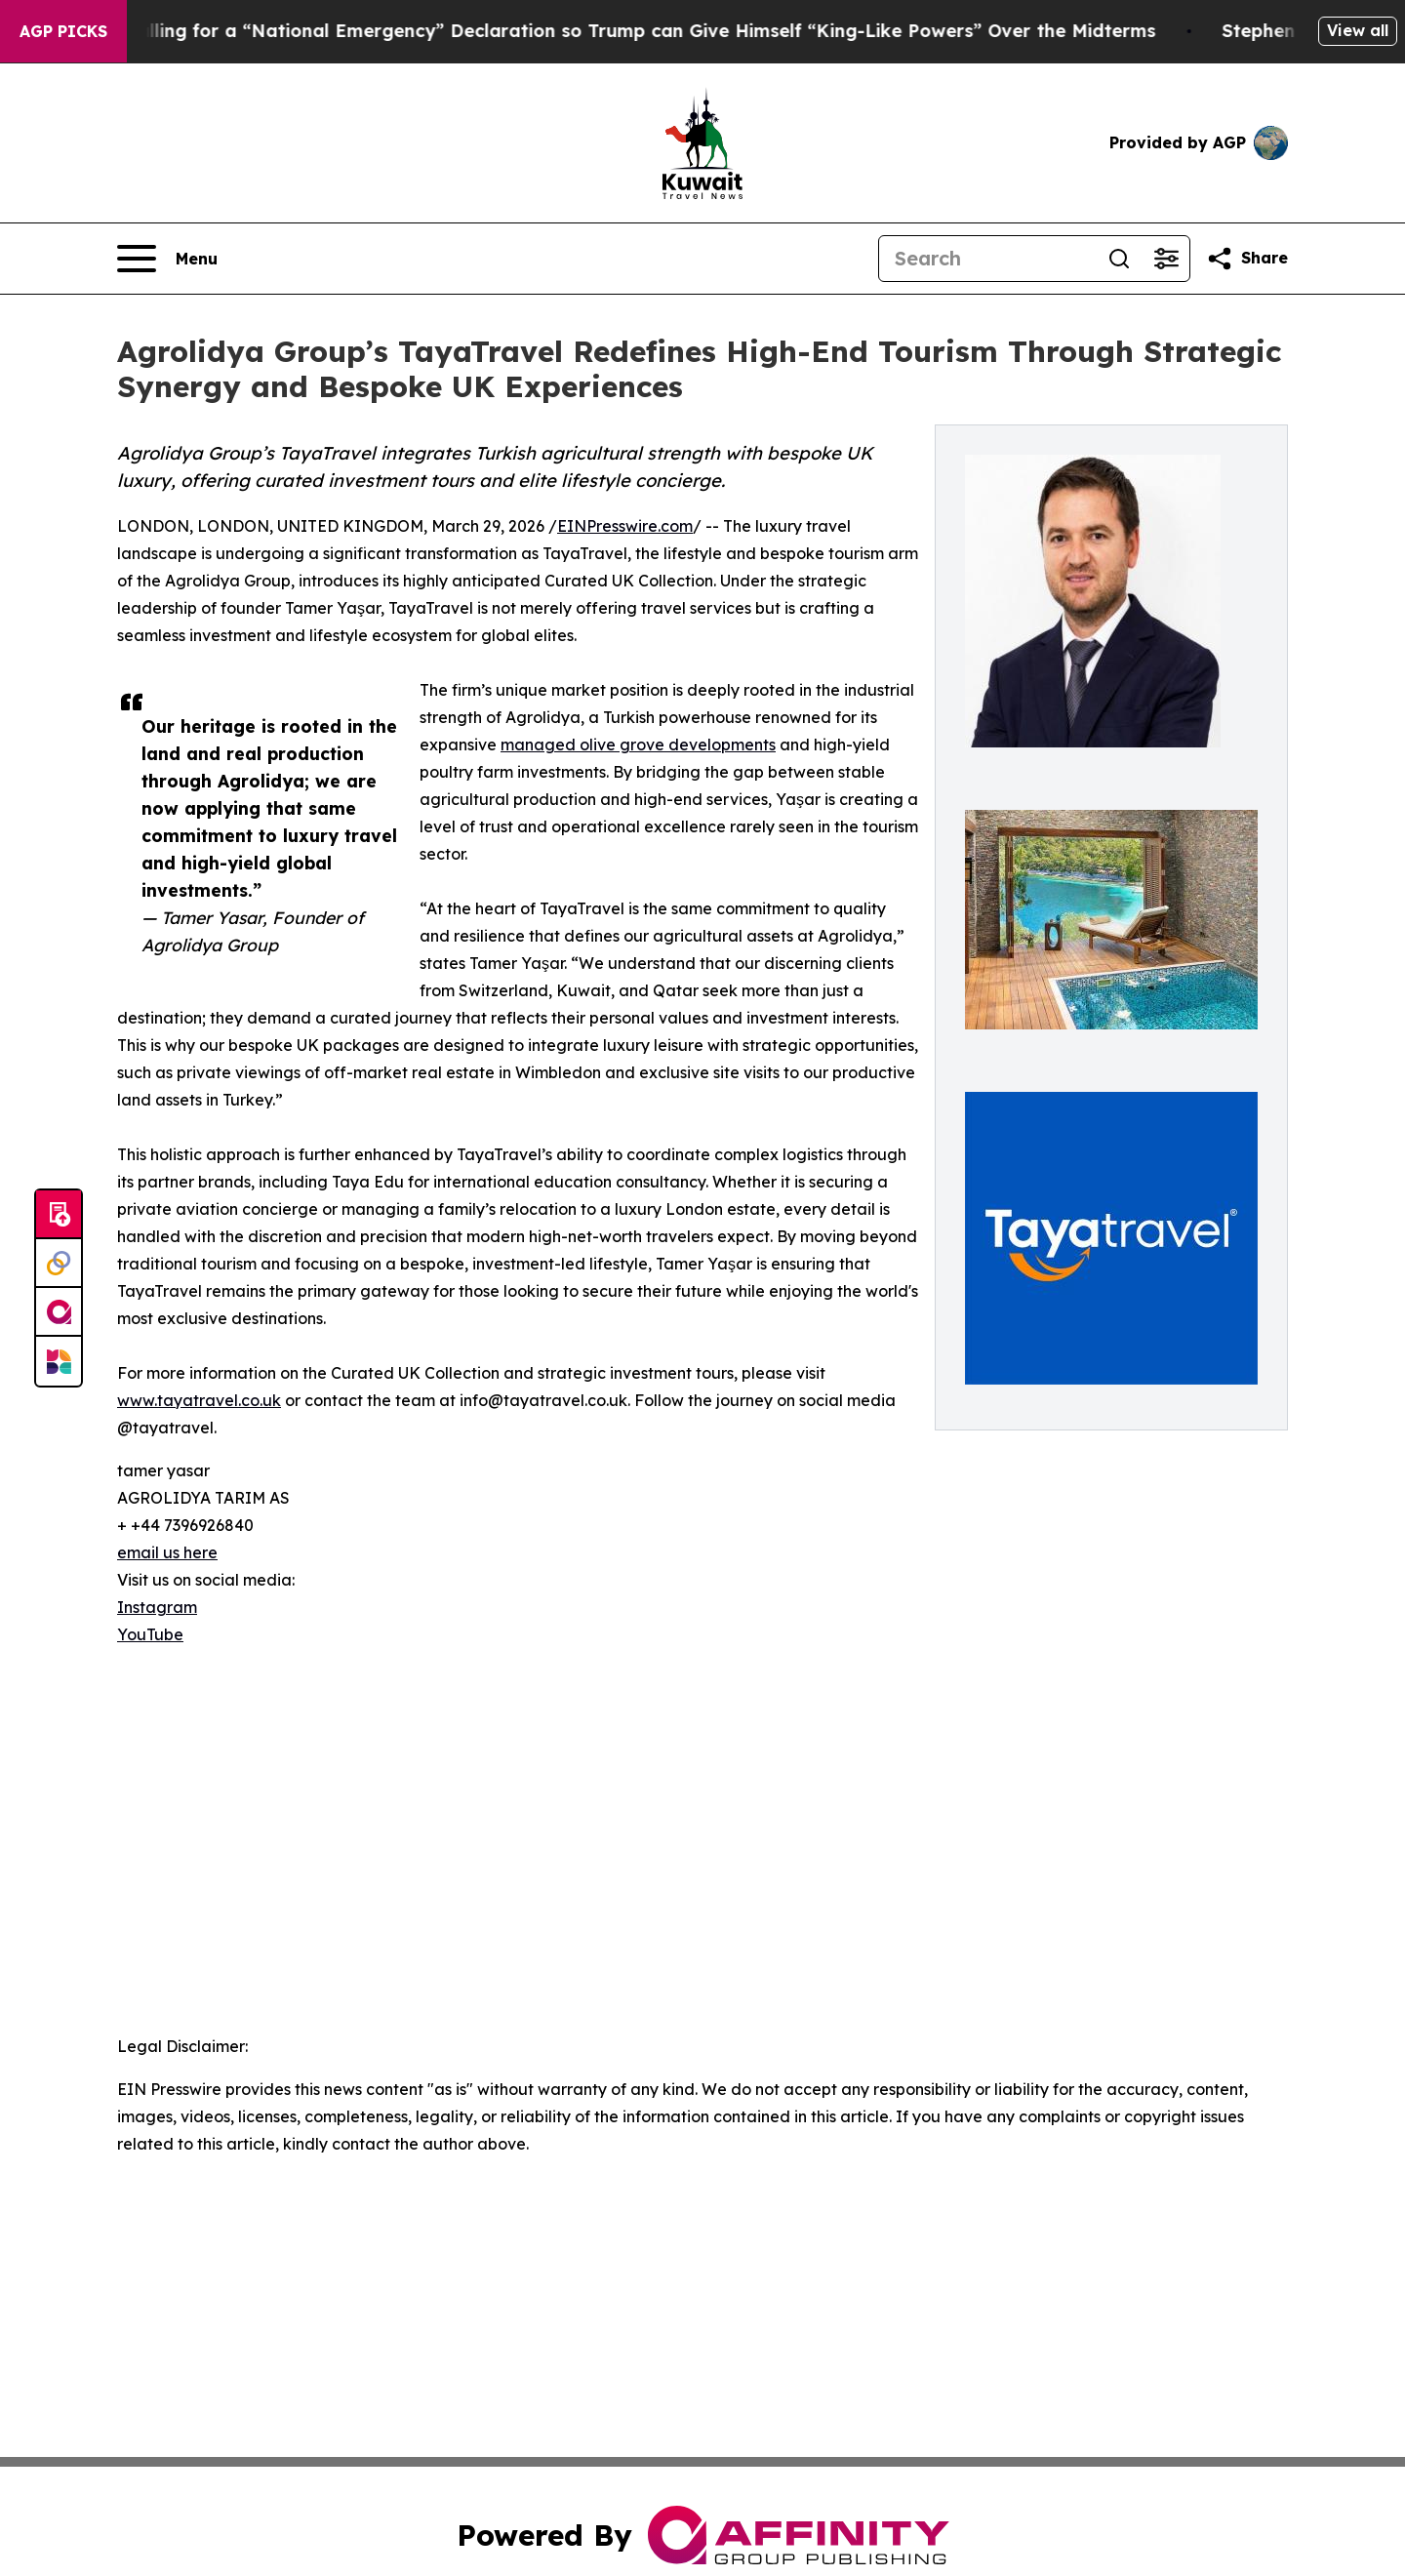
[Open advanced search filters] (1166, 258)
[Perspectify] (58, 1263)
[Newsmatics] (58, 1361)
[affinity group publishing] (58, 1312)
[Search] (987, 258)
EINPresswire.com (625, 526)
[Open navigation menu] (167, 258)
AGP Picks (63, 31)
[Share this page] (1247, 258)
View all (1357, 30)
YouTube (150, 1634)
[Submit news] (58, 1214)
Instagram (157, 1607)
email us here (167, 1552)
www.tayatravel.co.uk (199, 1400)
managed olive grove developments (638, 744)
